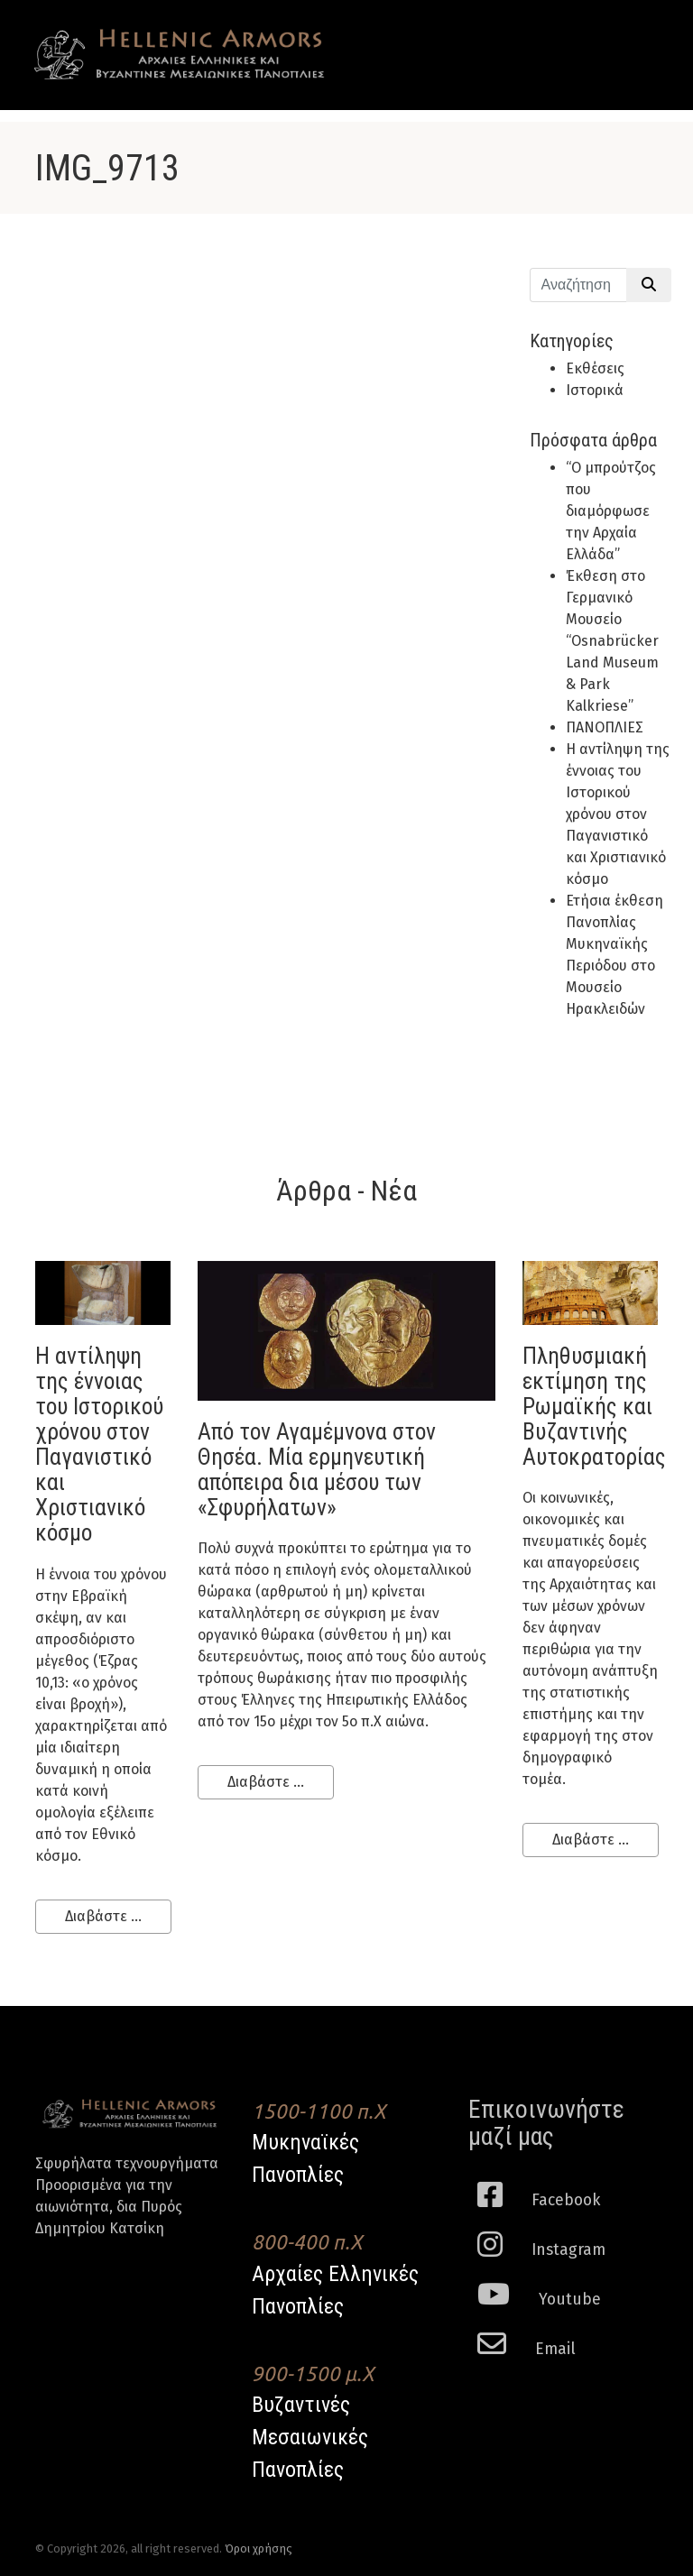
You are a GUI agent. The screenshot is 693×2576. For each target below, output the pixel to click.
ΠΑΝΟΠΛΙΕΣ (604, 727)
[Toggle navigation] (631, 38)
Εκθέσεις (595, 368)
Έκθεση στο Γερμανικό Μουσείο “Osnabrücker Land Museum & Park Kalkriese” (612, 640)
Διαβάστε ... (103, 1916)
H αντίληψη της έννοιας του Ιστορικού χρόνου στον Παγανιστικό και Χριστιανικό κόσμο (618, 814)
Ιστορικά (595, 390)
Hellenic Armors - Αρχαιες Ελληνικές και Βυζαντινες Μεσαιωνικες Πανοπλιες (179, 54)
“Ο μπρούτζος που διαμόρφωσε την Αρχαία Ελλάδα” (611, 511)
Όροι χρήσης (258, 2548)
